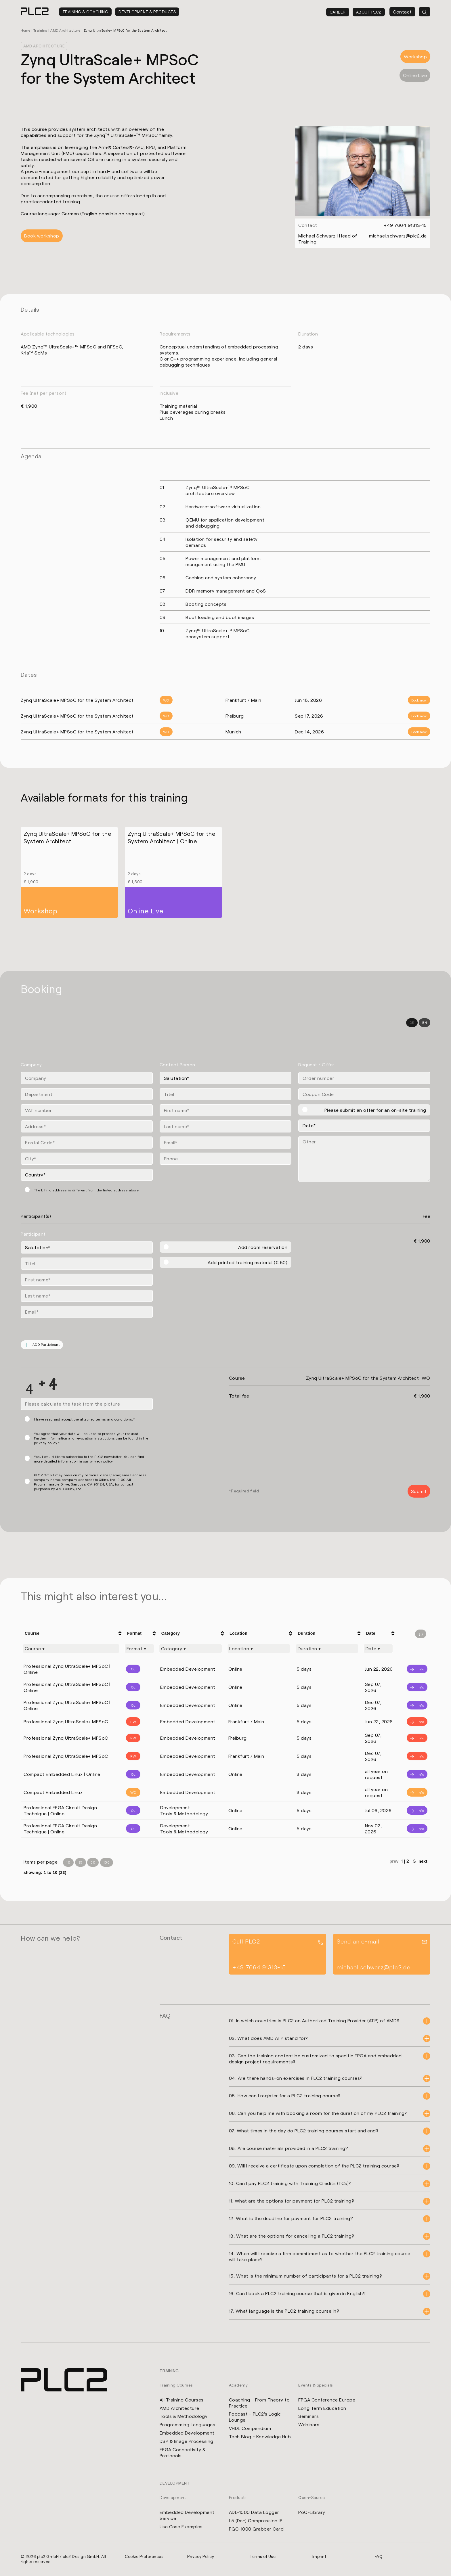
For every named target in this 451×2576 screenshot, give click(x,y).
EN (424, 1022)
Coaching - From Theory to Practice (259, 2403)
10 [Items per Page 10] (68, 1862)
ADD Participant (42, 1345)
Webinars (308, 2425)
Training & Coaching (85, 11)
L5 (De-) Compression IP (256, 2521)
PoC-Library (311, 2512)
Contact (402, 11)
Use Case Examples (181, 2527)
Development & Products (147, 11)
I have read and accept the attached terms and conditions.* (84, 1419)
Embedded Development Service (187, 2515)
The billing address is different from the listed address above (86, 1190)
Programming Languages (187, 2425)
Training (40, 30)
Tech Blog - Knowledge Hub (260, 2437)
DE (411, 1022)
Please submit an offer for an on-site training (375, 1109)
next (422, 1861)
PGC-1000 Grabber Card (256, 2529)
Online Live (415, 75)
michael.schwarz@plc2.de (398, 235)
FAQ (379, 2556)
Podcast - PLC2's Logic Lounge (255, 2417)
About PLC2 (368, 11)
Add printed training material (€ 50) (247, 1262)
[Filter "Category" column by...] (190, 1648)
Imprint (319, 2556)
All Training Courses (182, 2400)
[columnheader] (72, 1633)
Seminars (308, 2416)
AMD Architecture (65, 30)
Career (338, 11)
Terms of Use (263, 2556)
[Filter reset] (420, 1634)
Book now (419, 700)
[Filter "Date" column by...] (378, 1648)
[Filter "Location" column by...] (258, 1648)
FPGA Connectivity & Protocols (183, 2453)
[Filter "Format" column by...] (139, 1648)
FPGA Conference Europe (326, 2400)
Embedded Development (187, 2433)
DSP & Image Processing (187, 2441)
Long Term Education (322, 2408)
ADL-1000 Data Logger (254, 2512)
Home (25, 30)
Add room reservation (262, 1247)
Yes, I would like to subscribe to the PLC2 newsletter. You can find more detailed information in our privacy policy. (89, 1458)
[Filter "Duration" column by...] (327, 1648)
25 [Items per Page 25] (81, 1862)
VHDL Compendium (250, 2428)
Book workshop (41, 235)
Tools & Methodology (184, 2416)
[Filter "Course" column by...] (71, 1648)
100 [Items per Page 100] (107, 1862)
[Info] (413, 1669)
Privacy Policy (200, 2556)
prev (394, 1861)
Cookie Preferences (144, 2556)
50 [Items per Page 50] (93, 1862)
